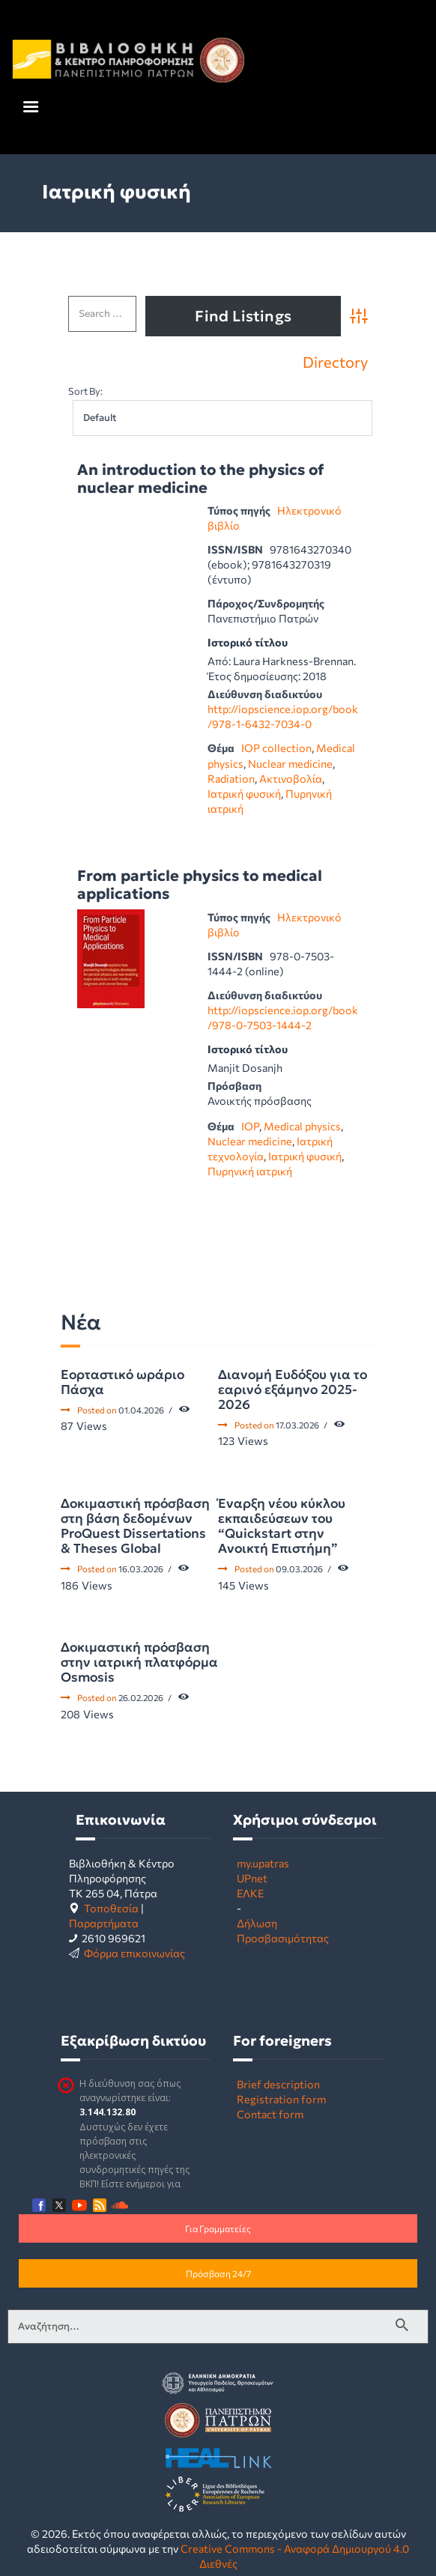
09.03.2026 (299, 1568)
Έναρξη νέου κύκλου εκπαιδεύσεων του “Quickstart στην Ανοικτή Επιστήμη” (281, 1526)
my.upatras (263, 1863)
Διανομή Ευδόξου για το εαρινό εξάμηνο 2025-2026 (292, 1389)
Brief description (278, 2084)
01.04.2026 (141, 1409)
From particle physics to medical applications (199, 885)
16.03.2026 (140, 1568)
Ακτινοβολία (290, 778)
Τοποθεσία (111, 1908)
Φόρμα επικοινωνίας (134, 1953)
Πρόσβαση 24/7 (218, 2273)
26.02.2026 (140, 1697)
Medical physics (302, 1126)
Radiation (231, 778)
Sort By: (85, 391)
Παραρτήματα (104, 1923)
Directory (335, 361)
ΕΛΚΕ (250, 1893)
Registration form (281, 2099)
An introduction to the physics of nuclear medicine (200, 479)
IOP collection (276, 747)
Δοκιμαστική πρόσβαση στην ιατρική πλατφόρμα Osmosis (139, 1662)
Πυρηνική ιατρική (250, 1171)
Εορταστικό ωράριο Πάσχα (122, 1382)
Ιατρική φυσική (244, 793)
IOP (250, 1126)
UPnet (252, 1878)
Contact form (270, 2114)
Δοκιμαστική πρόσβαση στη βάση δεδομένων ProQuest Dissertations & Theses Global (135, 1526)
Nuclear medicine (290, 763)
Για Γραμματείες (218, 2228)
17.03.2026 (297, 1424)
